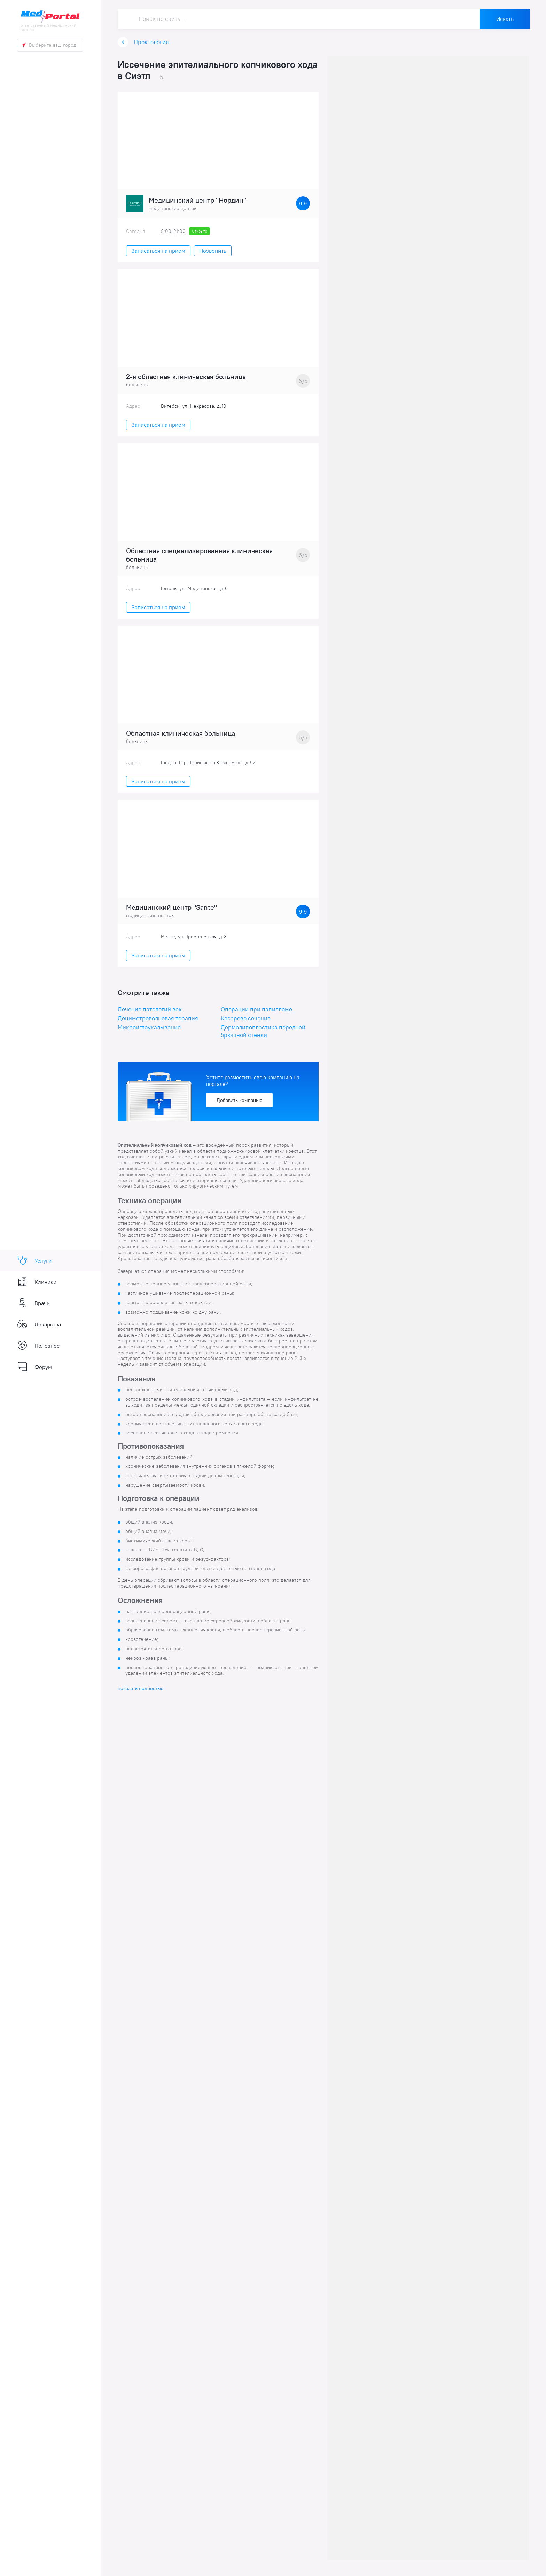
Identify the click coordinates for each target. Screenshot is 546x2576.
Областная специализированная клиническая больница (199, 556)
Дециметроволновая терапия (158, 1019)
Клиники (36, 1282)
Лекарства (39, 1324)
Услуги (34, 1261)
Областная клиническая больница (180, 734)
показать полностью (140, 1689)
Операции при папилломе (256, 1010)
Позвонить (212, 252)
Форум (34, 1367)
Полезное (38, 1345)
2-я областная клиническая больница (186, 378)
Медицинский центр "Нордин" (197, 201)
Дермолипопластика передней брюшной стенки (263, 1032)
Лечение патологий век (150, 1010)
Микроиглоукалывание (149, 1028)
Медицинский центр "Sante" (171, 908)
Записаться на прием (158, 252)
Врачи (33, 1303)
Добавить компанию (239, 1101)
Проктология (151, 43)
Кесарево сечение (246, 1019)
